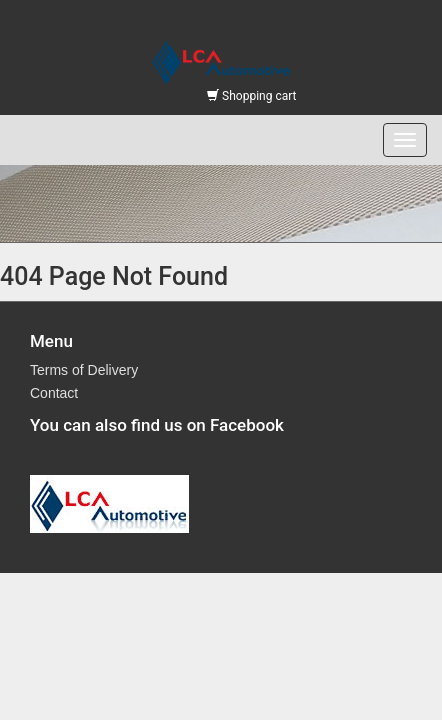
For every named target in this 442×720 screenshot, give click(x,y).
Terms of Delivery (84, 370)
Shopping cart (251, 96)
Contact (54, 393)
